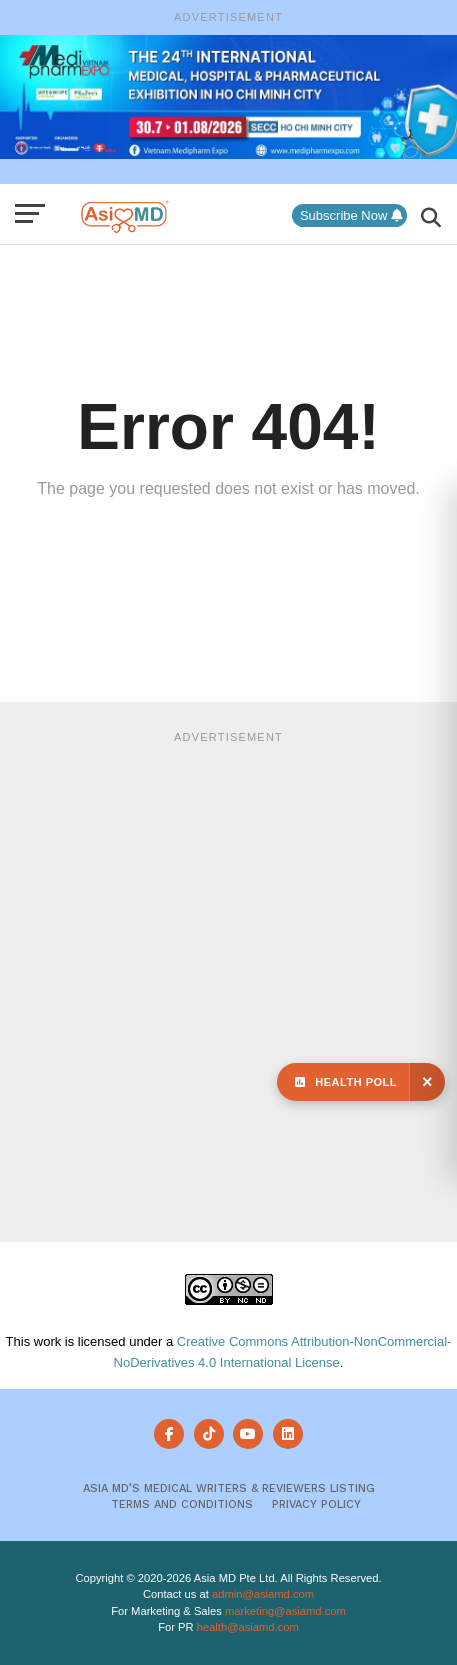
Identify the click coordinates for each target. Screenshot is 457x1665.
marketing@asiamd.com (285, 1611)
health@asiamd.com (248, 1627)
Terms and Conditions (182, 1504)
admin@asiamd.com (263, 1594)
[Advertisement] (228, 983)
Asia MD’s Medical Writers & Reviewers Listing (229, 1488)
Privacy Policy (316, 1504)
